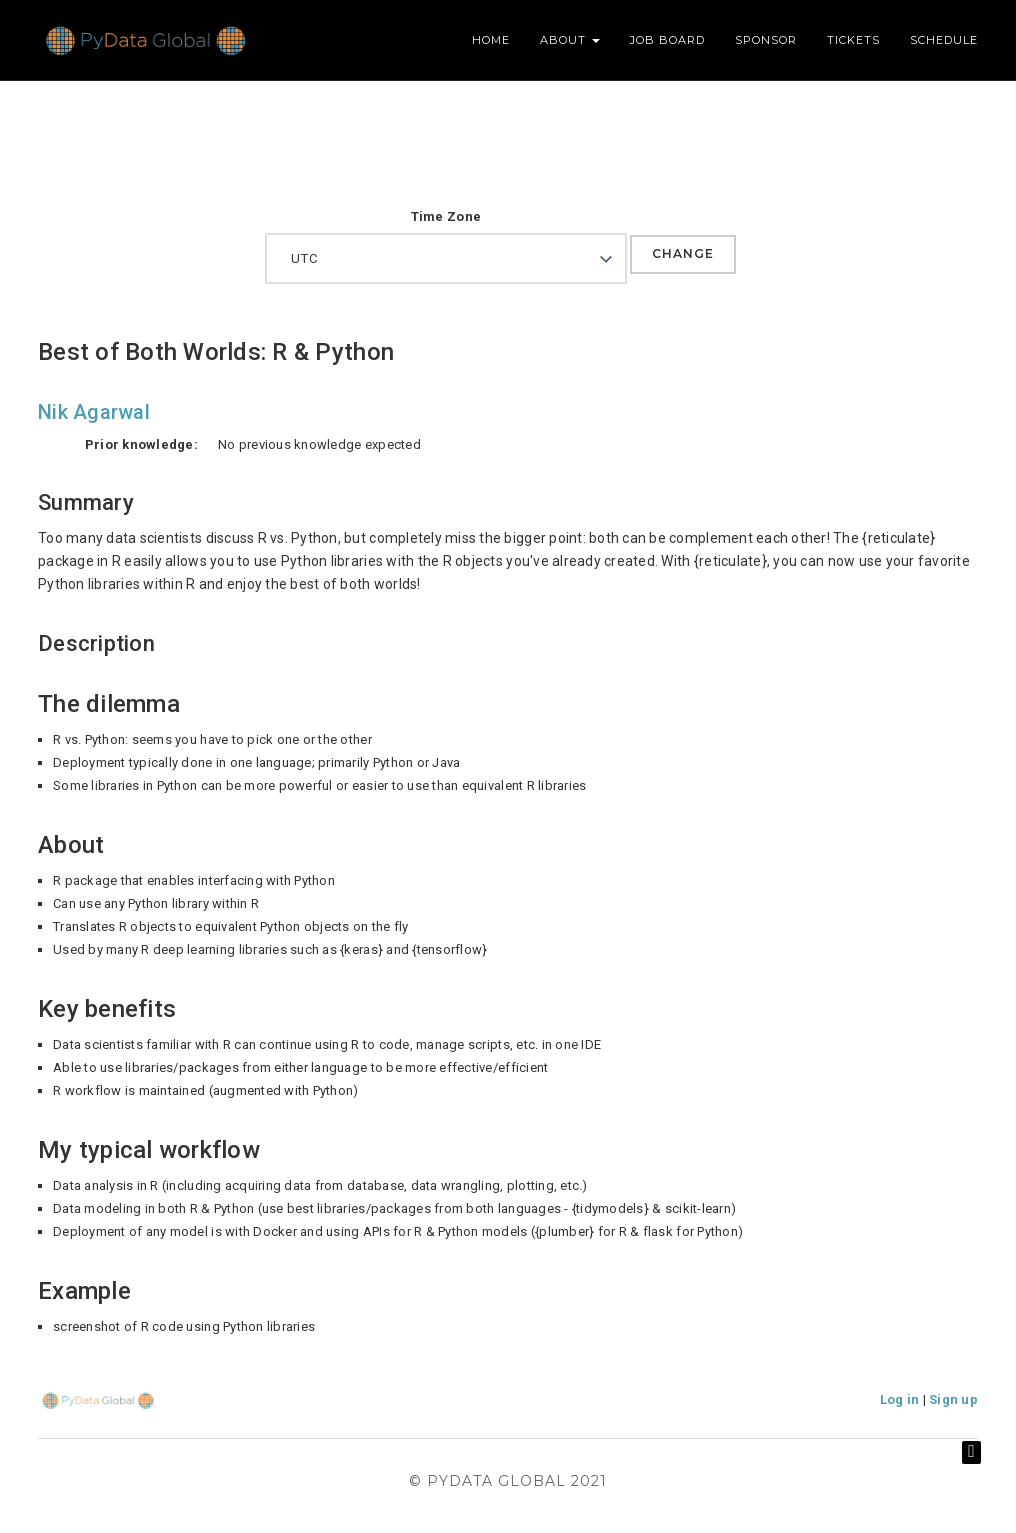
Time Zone (446, 216)
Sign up (953, 1399)
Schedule (944, 40)
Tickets (853, 40)
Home (491, 40)
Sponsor (766, 40)
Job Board (667, 40)
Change (683, 253)
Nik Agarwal (94, 412)
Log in (900, 1399)
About (570, 40)
